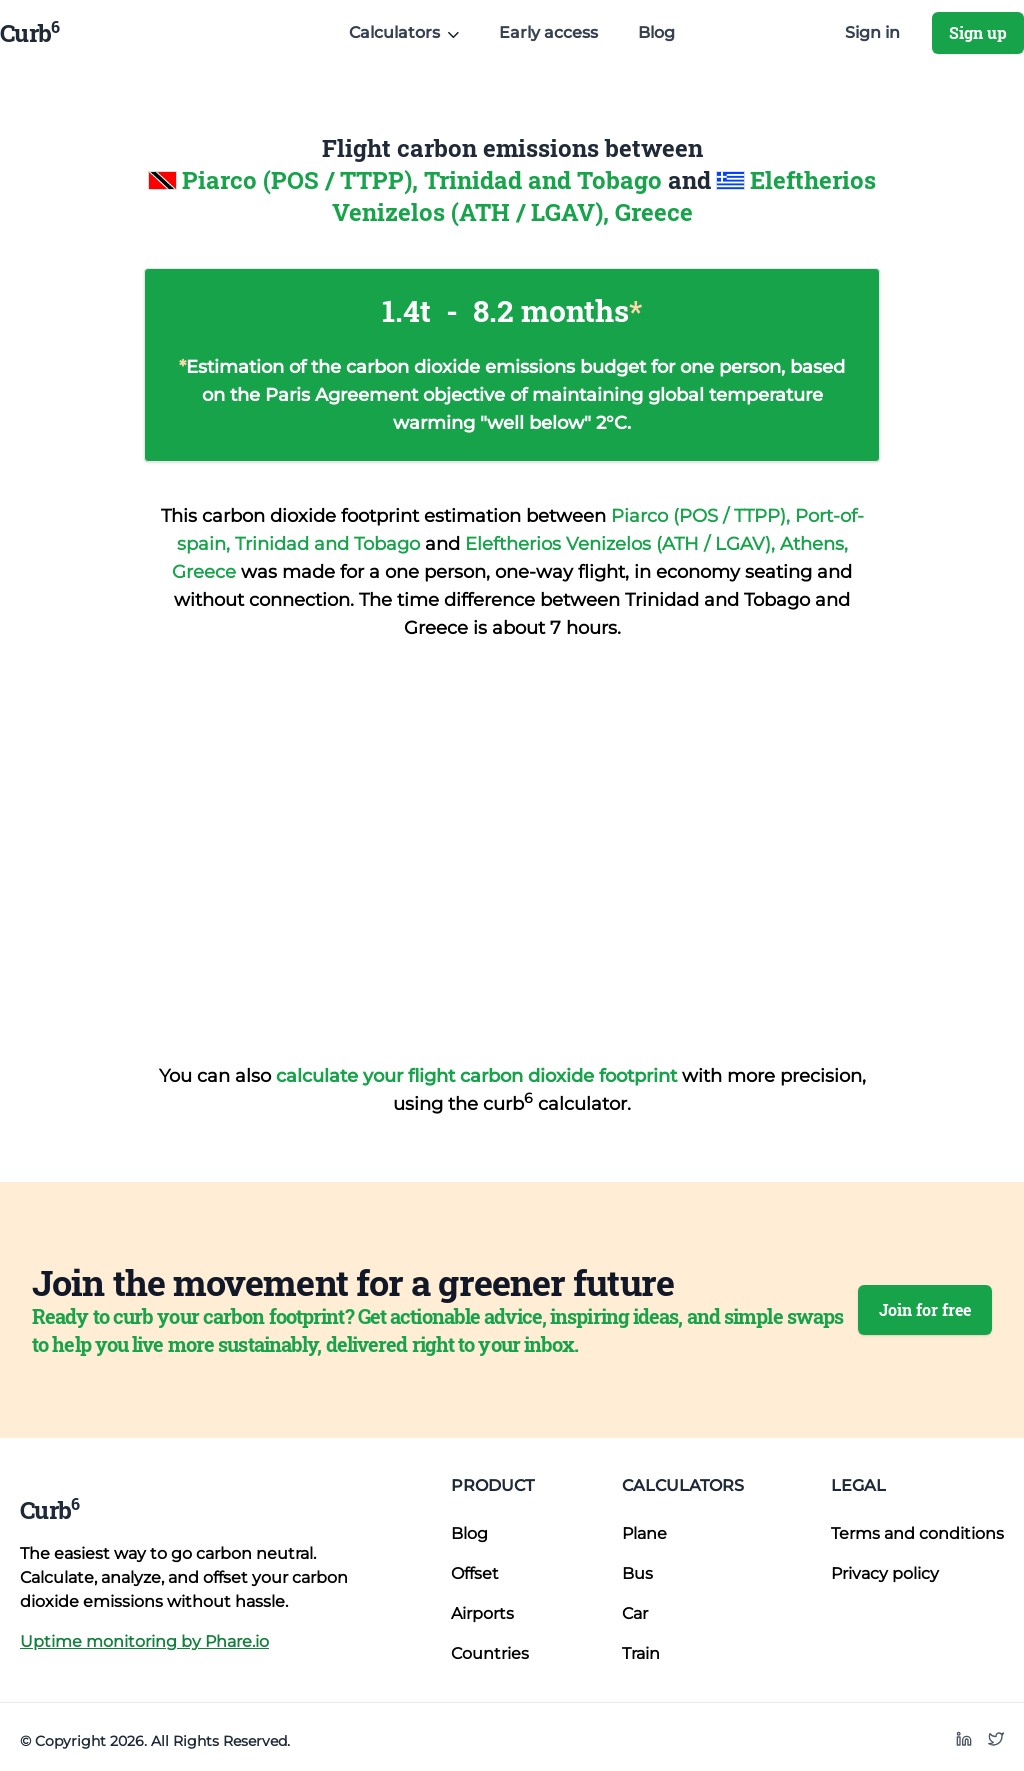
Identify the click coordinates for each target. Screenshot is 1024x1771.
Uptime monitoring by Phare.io (144, 1641)
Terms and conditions (917, 1533)
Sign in (872, 32)
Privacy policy (885, 1573)
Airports (482, 1613)
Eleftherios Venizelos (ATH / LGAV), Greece (604, 196)
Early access (548, 32)
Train (641, 1653)
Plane (644, 1533)
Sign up (978, 32)
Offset (475, 1573)
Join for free (925, 1309)
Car (635, 1613)
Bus (637, 1573)
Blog (656, 32)
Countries (490, 1653)
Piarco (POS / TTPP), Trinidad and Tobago (425, 180)
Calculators (683, 1485)
